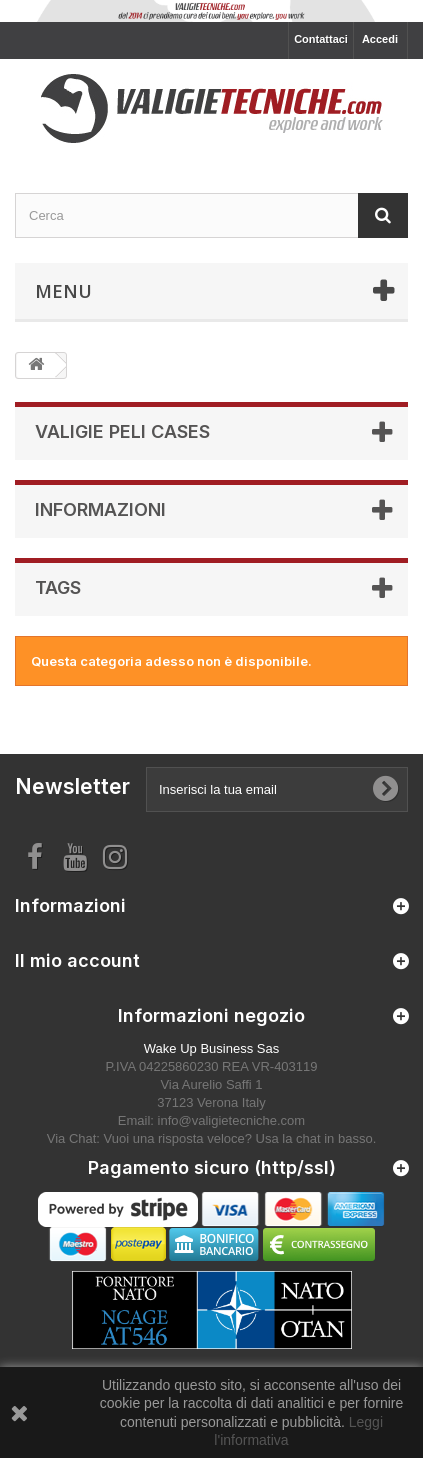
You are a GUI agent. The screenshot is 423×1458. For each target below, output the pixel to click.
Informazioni (100, 509)
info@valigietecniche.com (232, 1120)
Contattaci (321, 39)
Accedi (380, 39)
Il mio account (77, 960)
